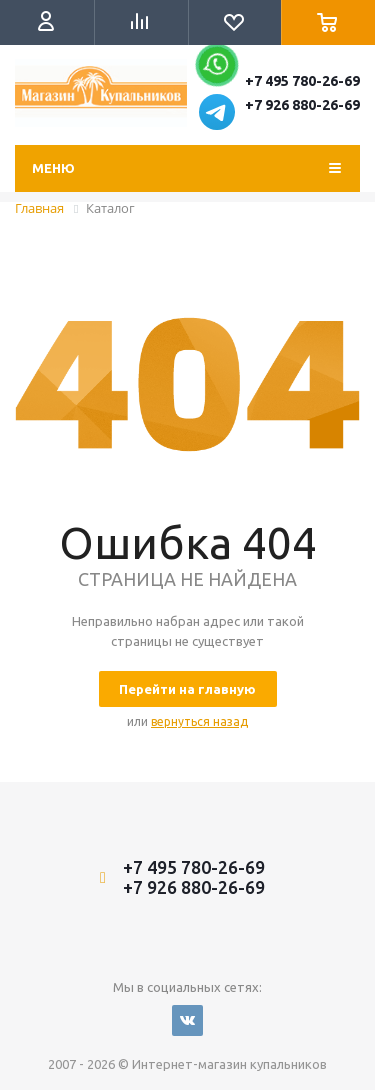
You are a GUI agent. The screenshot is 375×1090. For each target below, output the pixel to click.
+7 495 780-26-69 (302, 81)
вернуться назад (199, 721)
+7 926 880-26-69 (302, 105)
